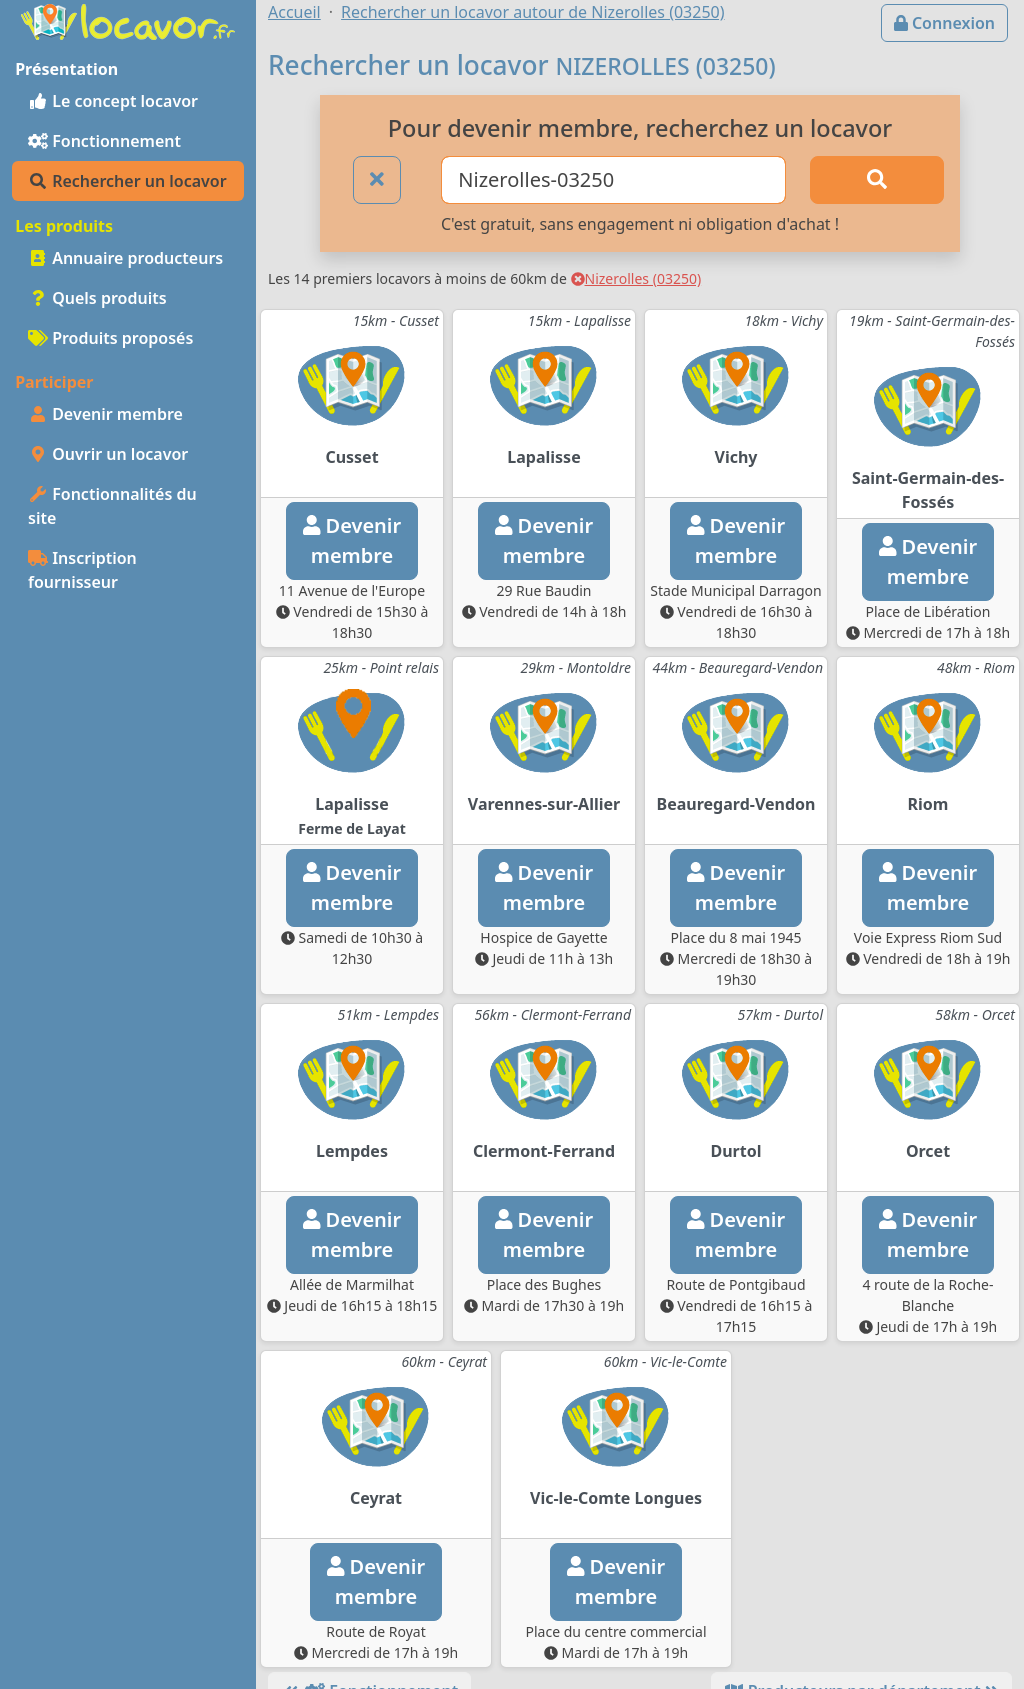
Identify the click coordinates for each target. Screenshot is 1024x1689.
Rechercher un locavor (127, 181)
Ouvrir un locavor (108, 454)
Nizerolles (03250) (636, 278)
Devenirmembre (352, 540)
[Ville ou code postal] (613, 180)
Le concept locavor (113, 101)
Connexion (944, 23)
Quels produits (97, 298)
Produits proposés (110, 338)
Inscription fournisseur (82, 570)
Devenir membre (105, 414)
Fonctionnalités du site (112, 506)
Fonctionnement (104, 141)
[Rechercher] (877, 180)
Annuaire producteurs (125, 258)
